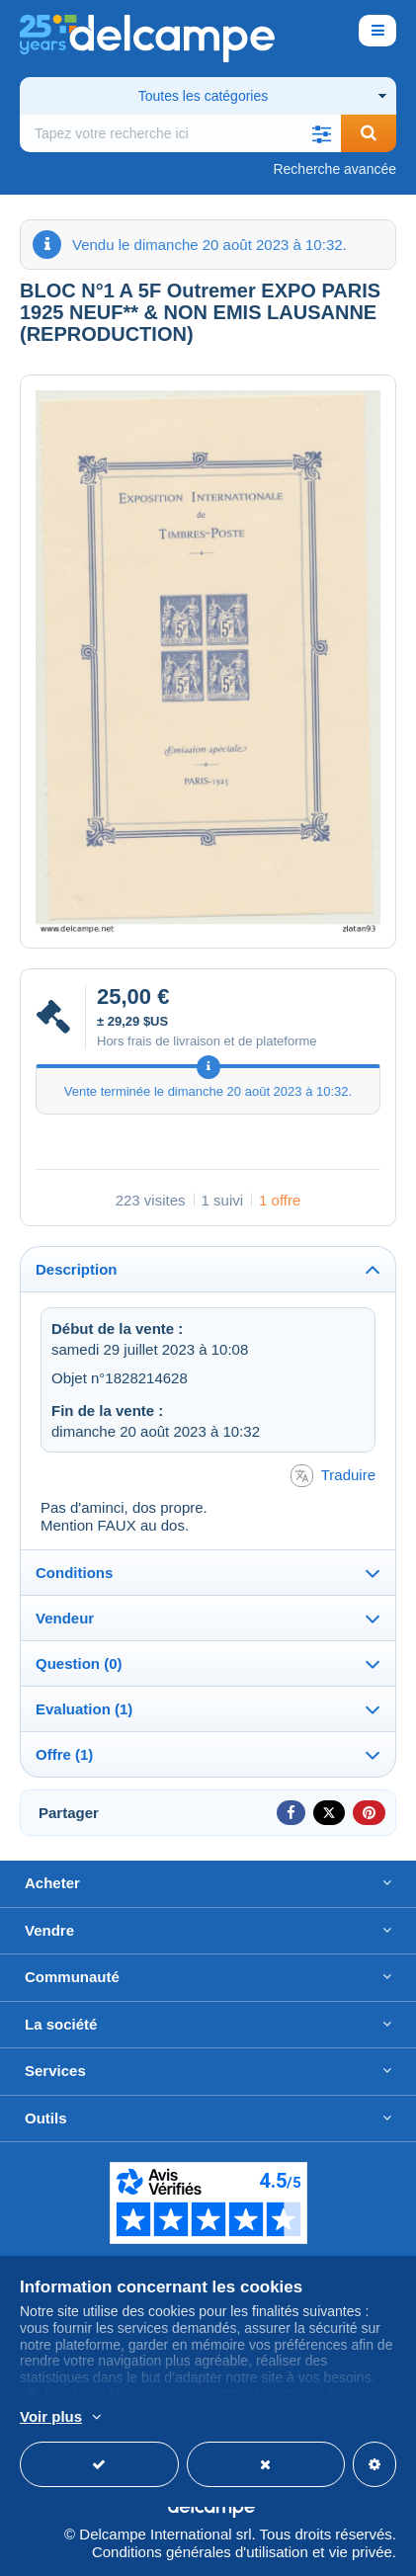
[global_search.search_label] (180, 133)
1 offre (279, 1200)
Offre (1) (64, 1754)
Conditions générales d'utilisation (200, 2551)
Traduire (333, 1475)
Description (77, 1269)
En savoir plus (148, 2418)
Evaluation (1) (84, 1709)
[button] (321, 133)
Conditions (74, 1572)
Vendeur (65, 1618)
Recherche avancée (334, 169)
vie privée (360, 2551)
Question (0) (79, 1663)
